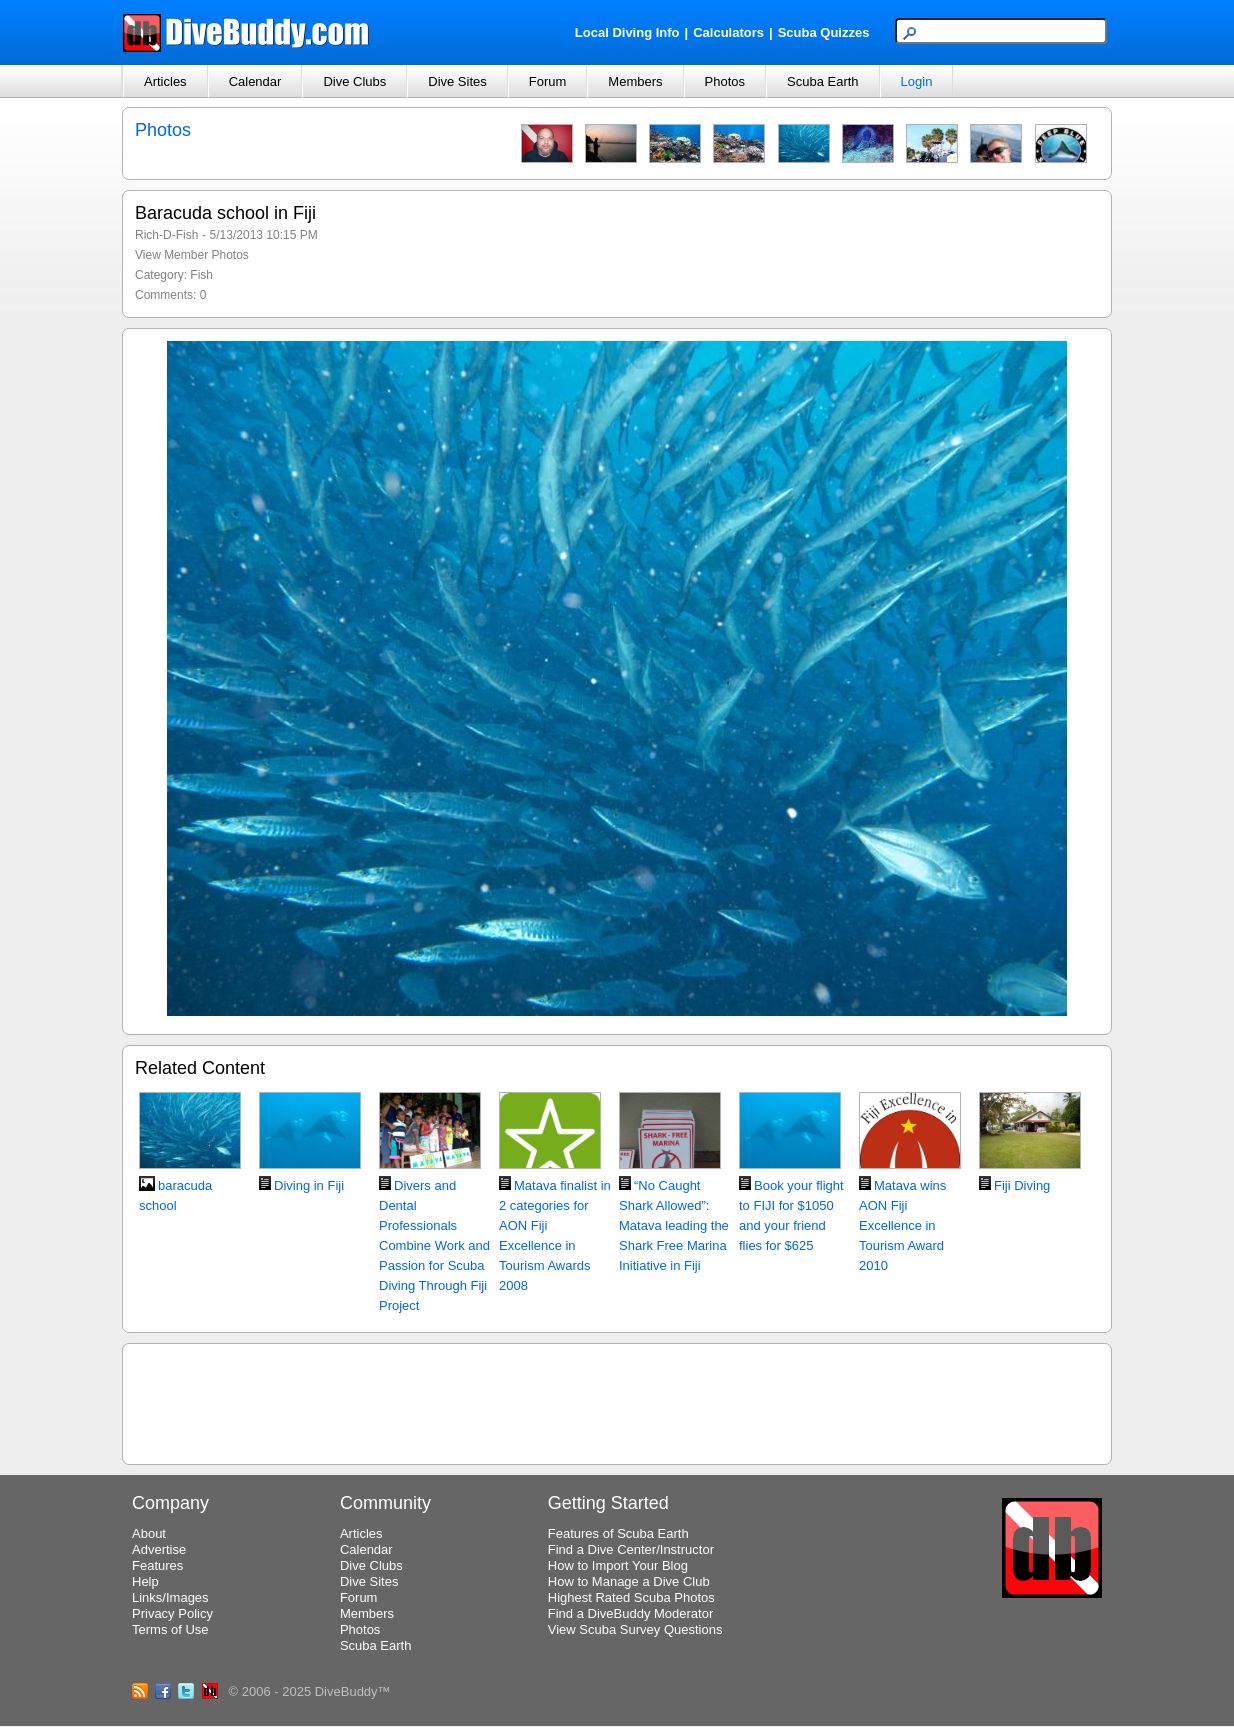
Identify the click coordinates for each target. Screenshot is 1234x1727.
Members (635, 81)
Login (917, 81)
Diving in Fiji (309, 1185)
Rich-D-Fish (166, 235)
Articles (165, 81)
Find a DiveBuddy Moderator (630, 1613)
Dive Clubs (354, 81)
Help (145, 1581)
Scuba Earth (823, 81)
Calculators (728, 32)
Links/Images (170, 1597)
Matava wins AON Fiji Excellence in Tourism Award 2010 (902, 1225)
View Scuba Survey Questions (635, 1629)
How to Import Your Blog (618, 1565)
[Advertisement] (617, 1401)
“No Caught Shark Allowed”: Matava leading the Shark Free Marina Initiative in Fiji (674, 1225)
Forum (548, 81)
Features (157, 1565)
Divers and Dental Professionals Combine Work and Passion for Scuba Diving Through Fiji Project (434, 1245)
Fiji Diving (1022, 1185)
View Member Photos (192, 255)
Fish (201, 275)
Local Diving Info (627, 32)
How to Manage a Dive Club (629, 1581)
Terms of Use (170, 1629)
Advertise (159, 1549)
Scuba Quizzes (824, 32)
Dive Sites (457, 81)
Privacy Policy (172, 1613)
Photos (725, 81)
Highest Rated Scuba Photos (631, 1597)
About (149, 1533)
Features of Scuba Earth (618, 1533)
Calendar (255, 81)
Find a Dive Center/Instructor (631, 1549)
